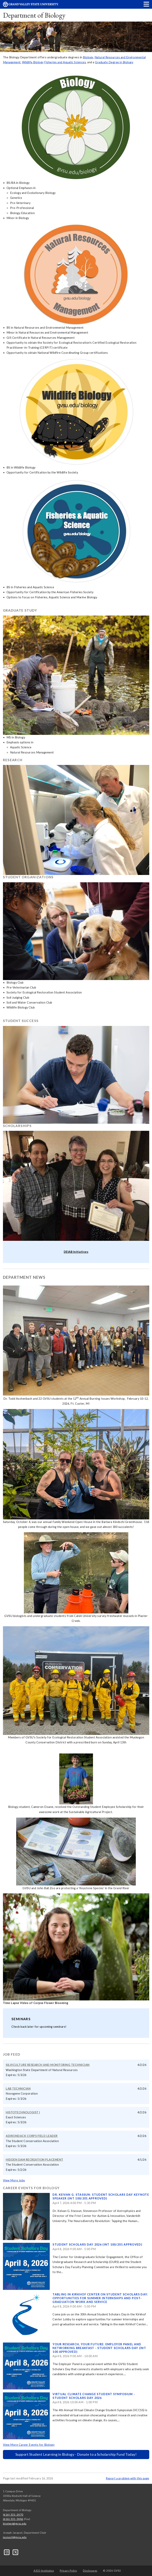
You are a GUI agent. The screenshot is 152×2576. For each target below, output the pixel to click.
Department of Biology (34, 15)
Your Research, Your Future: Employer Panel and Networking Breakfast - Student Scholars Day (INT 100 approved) (99, 2348)
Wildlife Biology (33, 62)
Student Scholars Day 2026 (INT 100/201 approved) (97, 2244)
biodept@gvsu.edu (14, 2523)
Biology (88, 57)
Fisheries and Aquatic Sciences (65, 62)
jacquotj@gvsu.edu (15, 2537)
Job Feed (12, 2054)
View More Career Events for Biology (29, 2444)
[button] (146, 4)
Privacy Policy (68, 2570)
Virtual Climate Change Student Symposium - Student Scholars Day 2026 (94, 2396)
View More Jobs (14, 2180)
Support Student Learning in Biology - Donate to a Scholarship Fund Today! (76, 2454)
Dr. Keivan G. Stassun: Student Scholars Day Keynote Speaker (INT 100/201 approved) (101, 2196)
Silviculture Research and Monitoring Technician (48, 2064)
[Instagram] (7, 2552)
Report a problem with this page (127, 2478)
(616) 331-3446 (13, 2519)
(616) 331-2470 (13, 2514)
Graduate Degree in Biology (114, 62)
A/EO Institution (44, 2570)
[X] (16, 2552)
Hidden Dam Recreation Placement (34, 2159)
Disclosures (90, 2570)
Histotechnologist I (23, 2112)
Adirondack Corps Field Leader (32, 2136)
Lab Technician (18, 2088)
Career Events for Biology (31, 2188)
